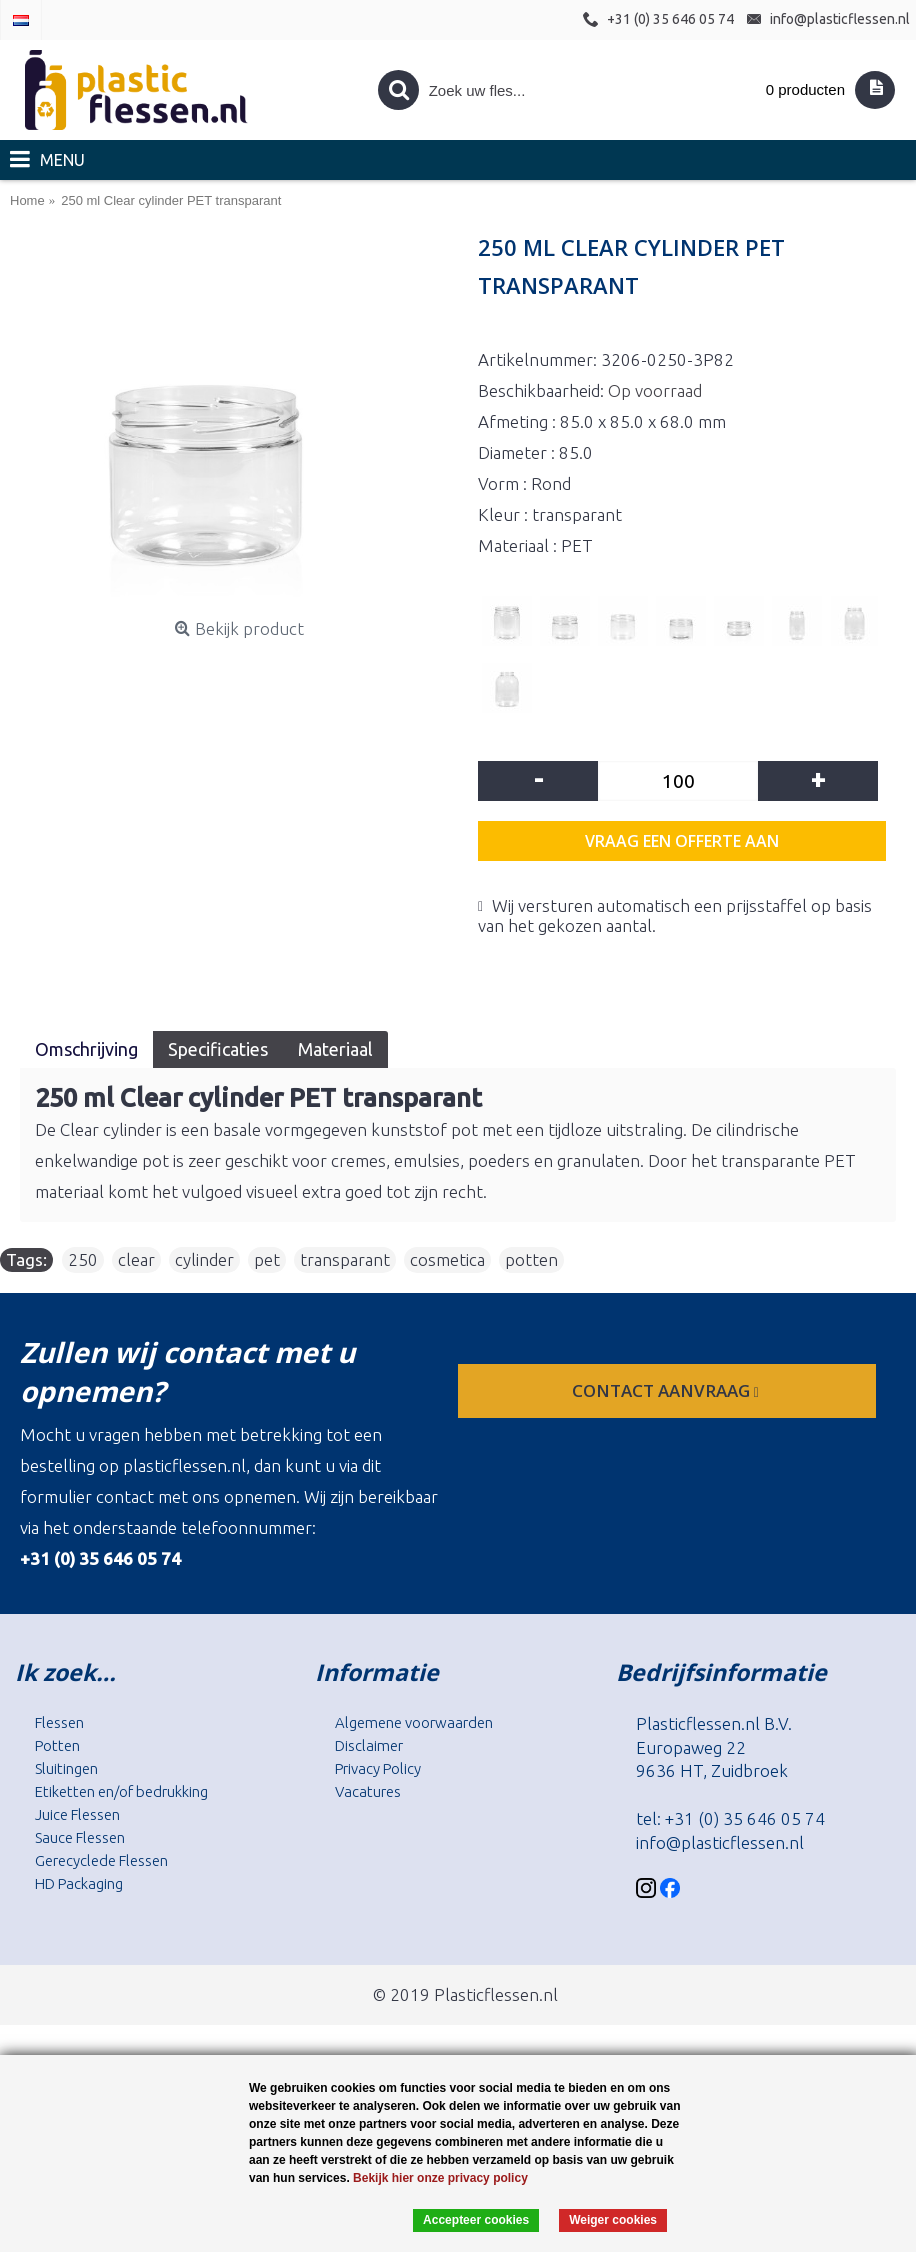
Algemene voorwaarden (414, 1722)
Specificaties (218, 1049)
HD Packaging (79, 1883)
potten (531, 1259)
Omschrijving (86, 1049)
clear (136, 1259)
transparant (345, 1259)
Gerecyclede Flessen (101, 1860)
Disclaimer (369, 1745)
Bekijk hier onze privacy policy (440, 2178)
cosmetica (447, 1259)
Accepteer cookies (476, 2220)
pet (267, 1259)
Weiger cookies (613, 2220)
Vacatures (368, 1791)
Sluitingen (66, 1768)
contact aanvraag (667, 1390)
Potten (57, 1745)
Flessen (59, 1722)
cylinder (204, 1259)
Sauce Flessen (80, 1837)
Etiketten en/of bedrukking (121, 1791)
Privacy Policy (378, 1768)
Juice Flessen (77, 1814)
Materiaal (335, 1049)
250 (83, 1259)
